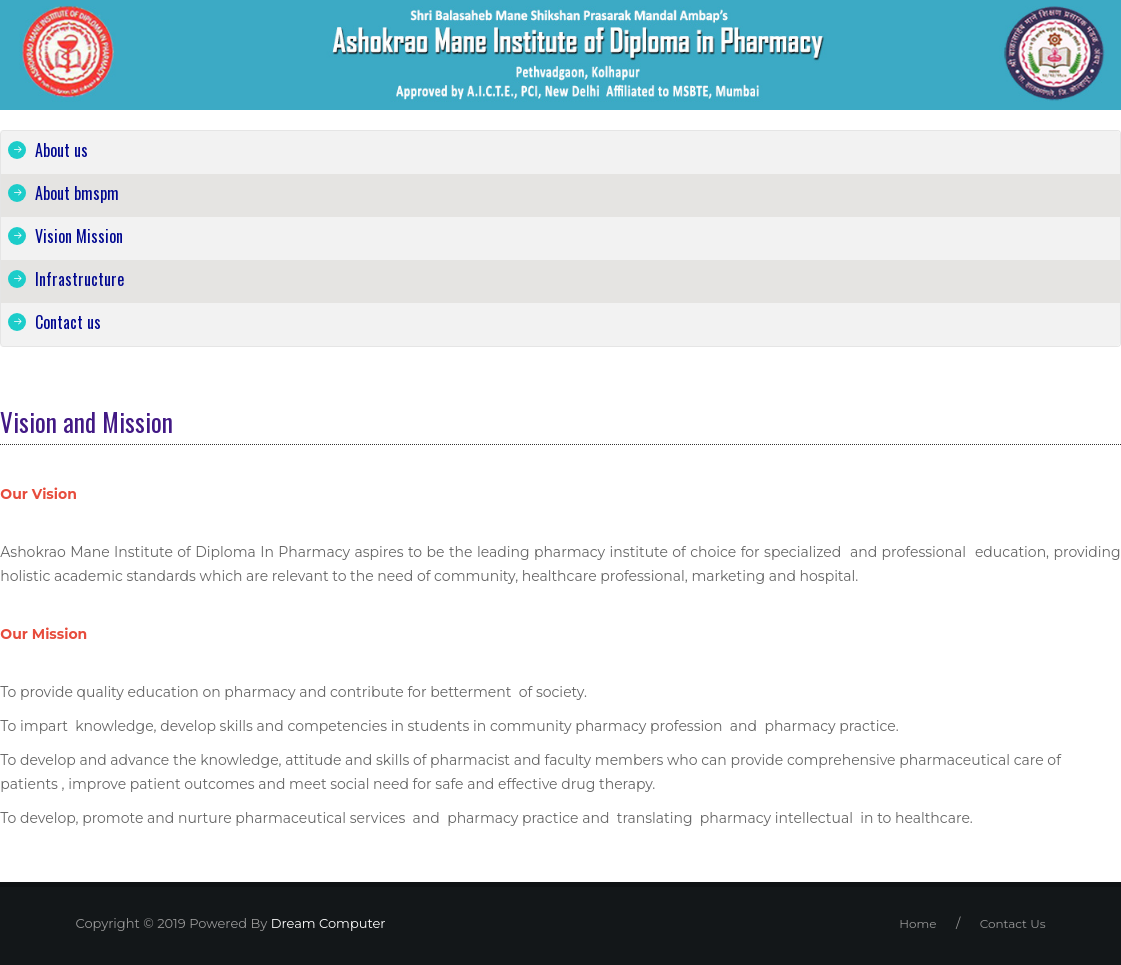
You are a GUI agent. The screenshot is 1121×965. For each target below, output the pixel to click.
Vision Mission (79, 236)
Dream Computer (326, 923)
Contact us (68, 322)
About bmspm (77, 193)
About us (61, 150)
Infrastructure (79, 279)
